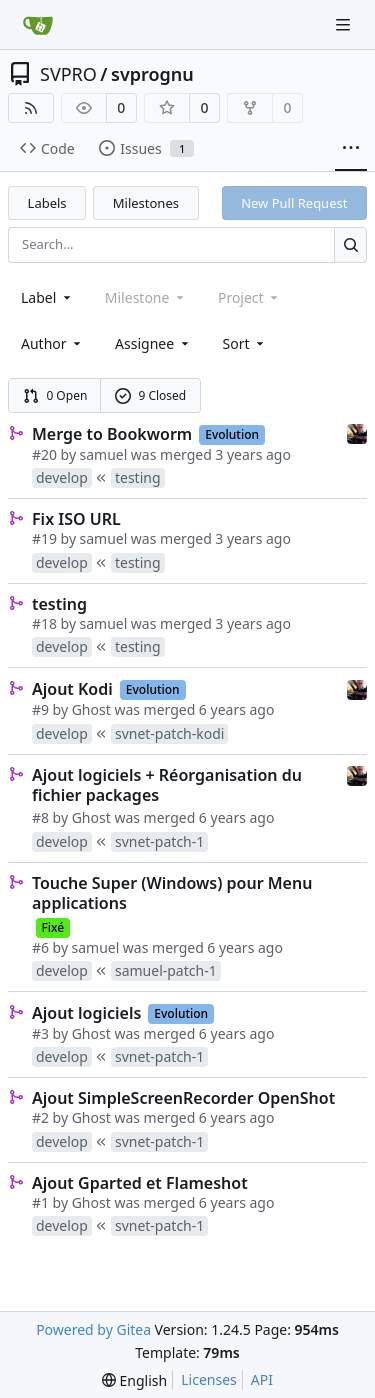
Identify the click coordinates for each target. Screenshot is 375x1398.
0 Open (55, 395)
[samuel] (357, 432)
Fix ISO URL (76, 519)
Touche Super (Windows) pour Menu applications (172, 893)
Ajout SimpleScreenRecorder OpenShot (183, 1098)
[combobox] (47, 297)
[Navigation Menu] (345, 24)
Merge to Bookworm (112, 434)
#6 (40, 947)
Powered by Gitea (93, 1329)
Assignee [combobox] (153, 343)
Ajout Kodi (72, 689)
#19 (44, 538)
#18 (44, 623)
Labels (47, 203)
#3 (40, 1033)
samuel (104, 454)
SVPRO (68, 74)
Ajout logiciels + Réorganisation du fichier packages (167, 785)
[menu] (245, 343)
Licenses (209, 1379)
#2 (40, 1117)
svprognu (152, 74)
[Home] (38, 25)
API (262, 1379)
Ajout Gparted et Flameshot (140, 1183)
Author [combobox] (52, 343)
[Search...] (350, 244)
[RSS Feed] (31, 108)
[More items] (351, 149)
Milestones (146, 203)
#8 (40, 817)
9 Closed (151, 395)
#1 (40, 1202)
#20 (44, 454)
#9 (40, 709)
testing (59, 604)
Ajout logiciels (86, 1013)
